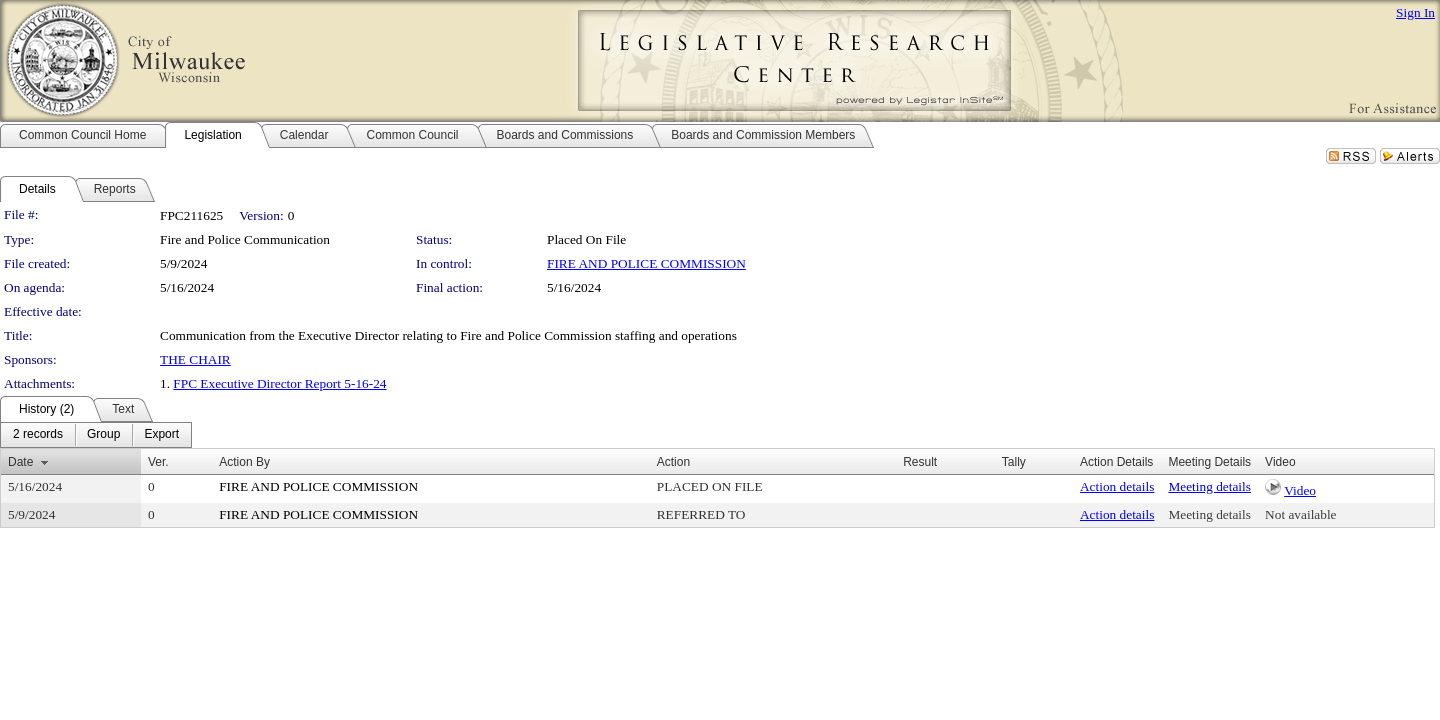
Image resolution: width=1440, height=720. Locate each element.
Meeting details (1209, 486)
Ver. (158, 462)
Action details (1117, 486)
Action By (244, 462)
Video (1300, 490)
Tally (1014, 462)
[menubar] (96, 435)
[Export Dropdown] (161, 435)
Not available (1300, 514)
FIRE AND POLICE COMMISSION (646, 263)
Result (920, 462)
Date (20, 462)
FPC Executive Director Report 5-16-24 (279, 383)
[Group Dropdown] (103, 435)
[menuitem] (38, 435)
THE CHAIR (195, 359)
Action (673, 462)
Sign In (1415, 12)
